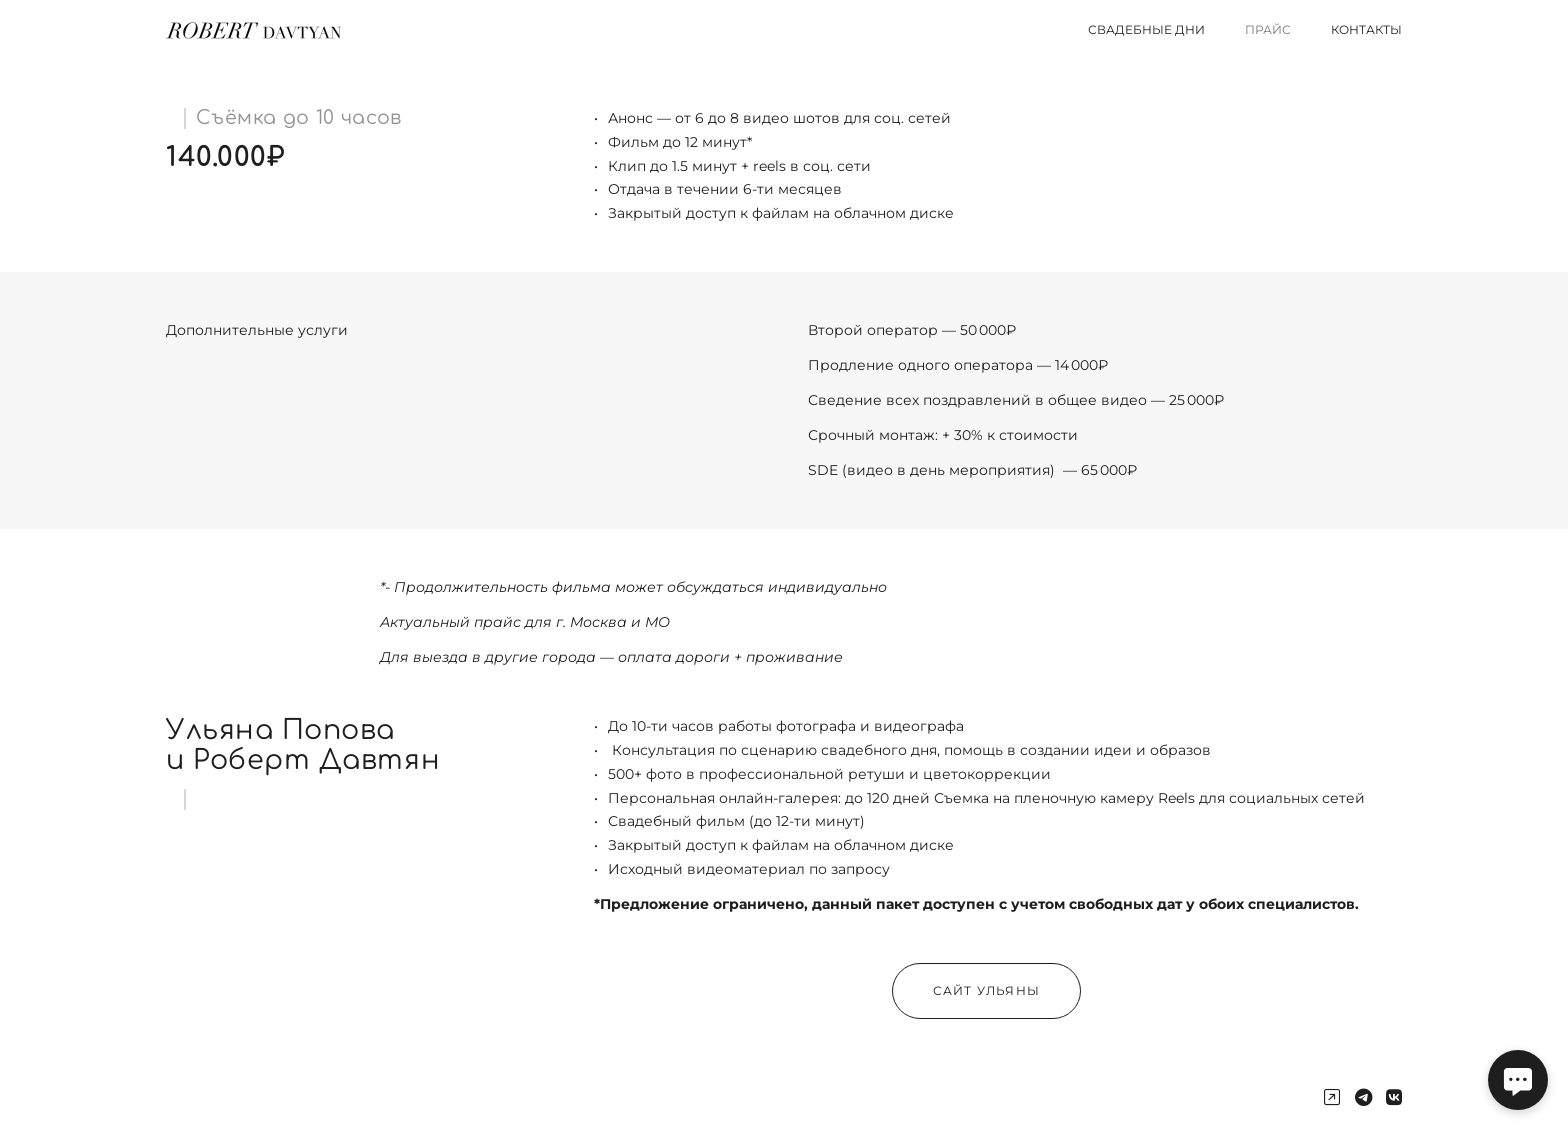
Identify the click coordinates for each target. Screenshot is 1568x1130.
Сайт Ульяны (986, 990)
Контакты (1366, 29)
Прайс (1268, 29)
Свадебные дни (1146, 29)
